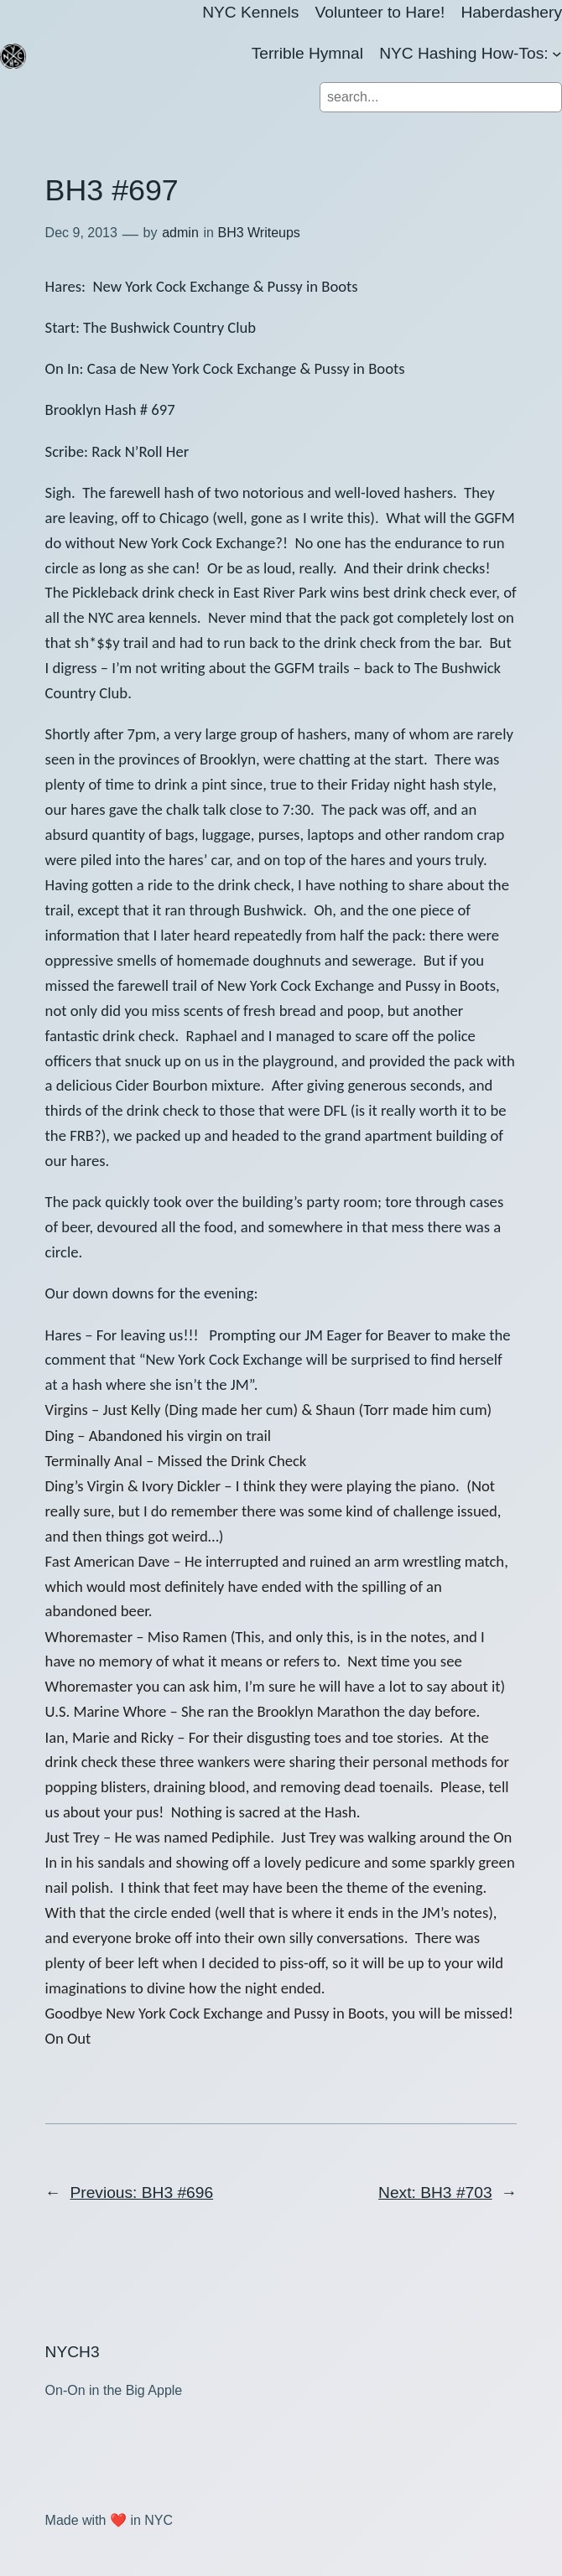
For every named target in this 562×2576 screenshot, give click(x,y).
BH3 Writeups (258, 232)
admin (180, 232)
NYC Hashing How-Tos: (464, 53)
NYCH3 (72, 2352)
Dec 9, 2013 (81, 232)
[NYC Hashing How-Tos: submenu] (557, 54)
